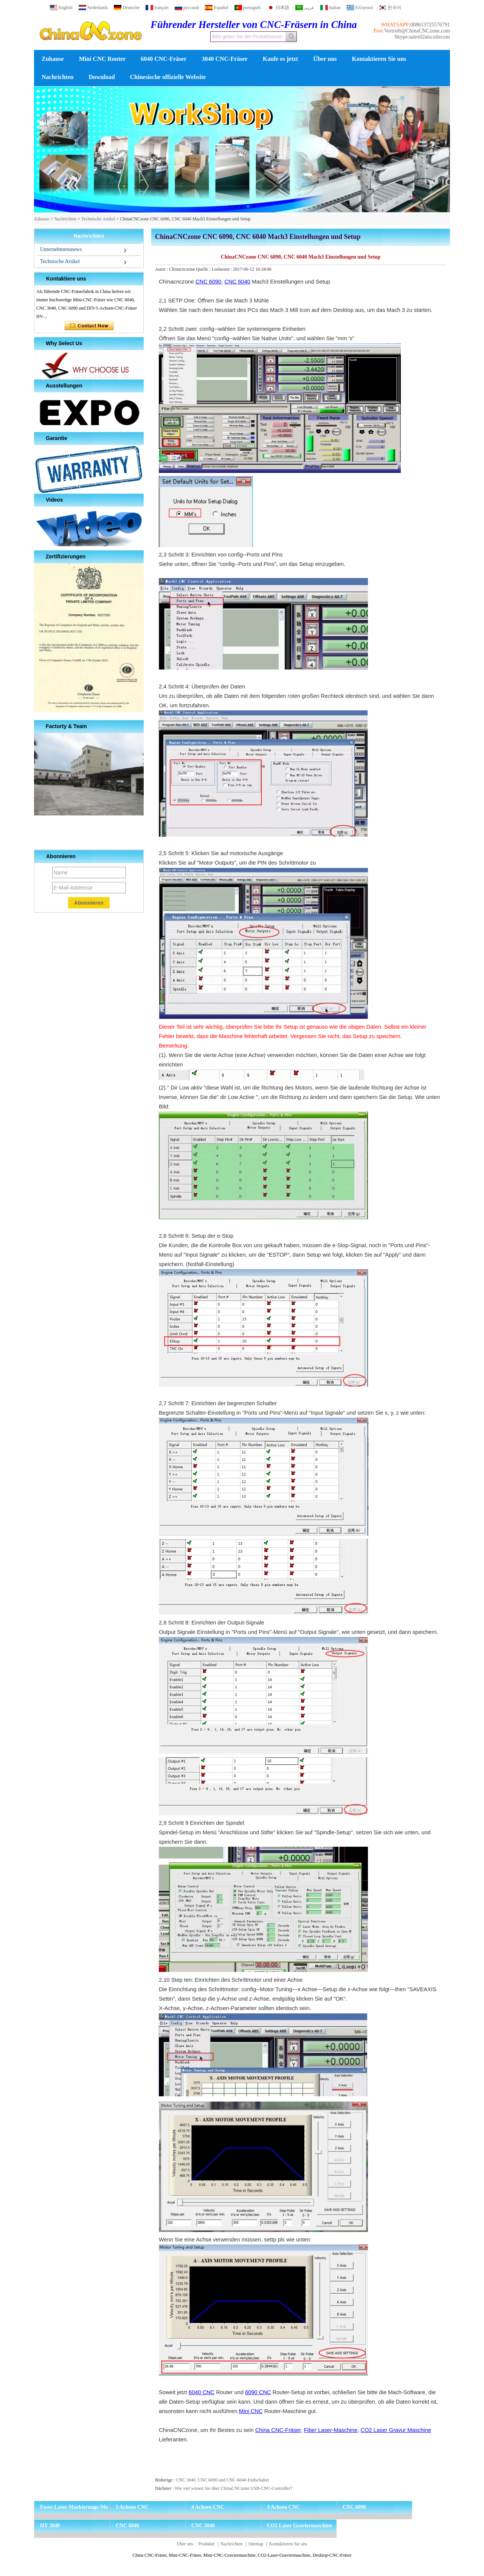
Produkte (206, 2544)
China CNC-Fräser (278, 2430)
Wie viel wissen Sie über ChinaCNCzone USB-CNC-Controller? (233, 2488)
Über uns (325, 59)
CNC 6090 (208, 282)
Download (101, 77)
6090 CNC (258, 2392)
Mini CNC (251, 2411)
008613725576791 (430, 25)
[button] (229, 206)
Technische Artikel (98, 219)
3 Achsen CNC (283, 2507)
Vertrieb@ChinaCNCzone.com (417, 31)
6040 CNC (201, 2392)
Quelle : (203, 269)
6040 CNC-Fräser (163, 59)
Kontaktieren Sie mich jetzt (89, 326)
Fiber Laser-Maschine (331, 2430)
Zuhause (53, 59)
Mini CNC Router (102, 59)
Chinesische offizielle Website (168, 77)
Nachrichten (57, 77)
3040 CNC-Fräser (225, 59)
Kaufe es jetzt (280, 59)
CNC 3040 (203, 2525)
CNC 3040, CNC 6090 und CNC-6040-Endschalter (222, 2480)
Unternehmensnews (61, 249)
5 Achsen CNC (132, 2507)
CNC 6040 (237, 282)
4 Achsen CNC (207, 2507)
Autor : (162, 269)
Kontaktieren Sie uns (379, 59)
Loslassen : (222, 269)
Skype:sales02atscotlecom (422, 37)
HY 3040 (50, 2525)
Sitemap (255, 2544)
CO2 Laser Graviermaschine (299, 2525)
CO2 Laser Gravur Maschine (396, 2430)
